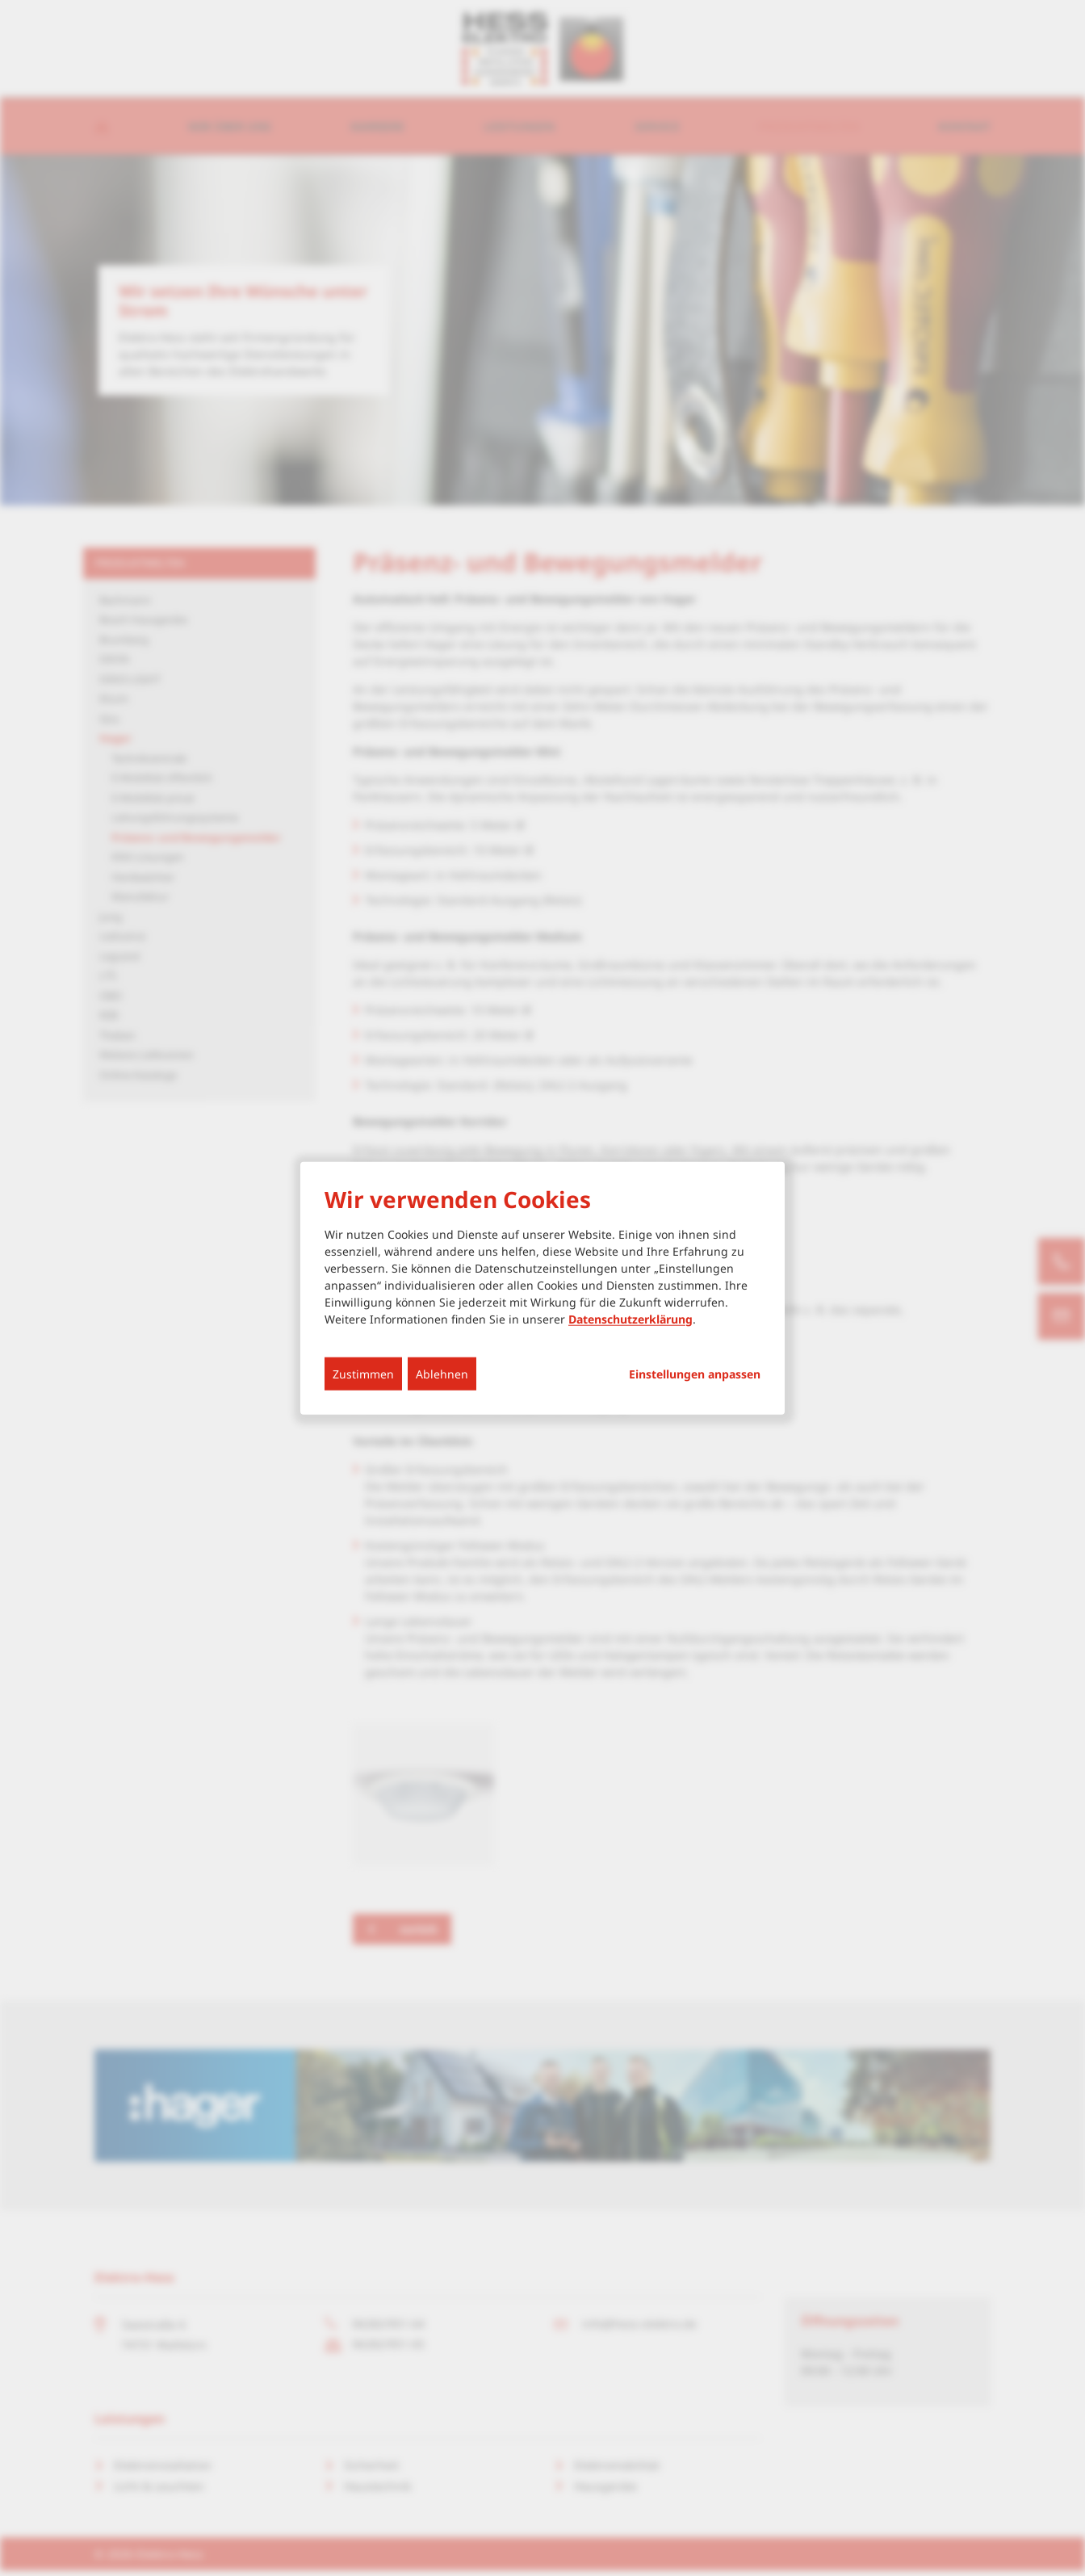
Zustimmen (363, 1373)
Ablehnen (442, 1373)
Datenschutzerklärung (630, 1318)
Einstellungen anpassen (694, 1374)
